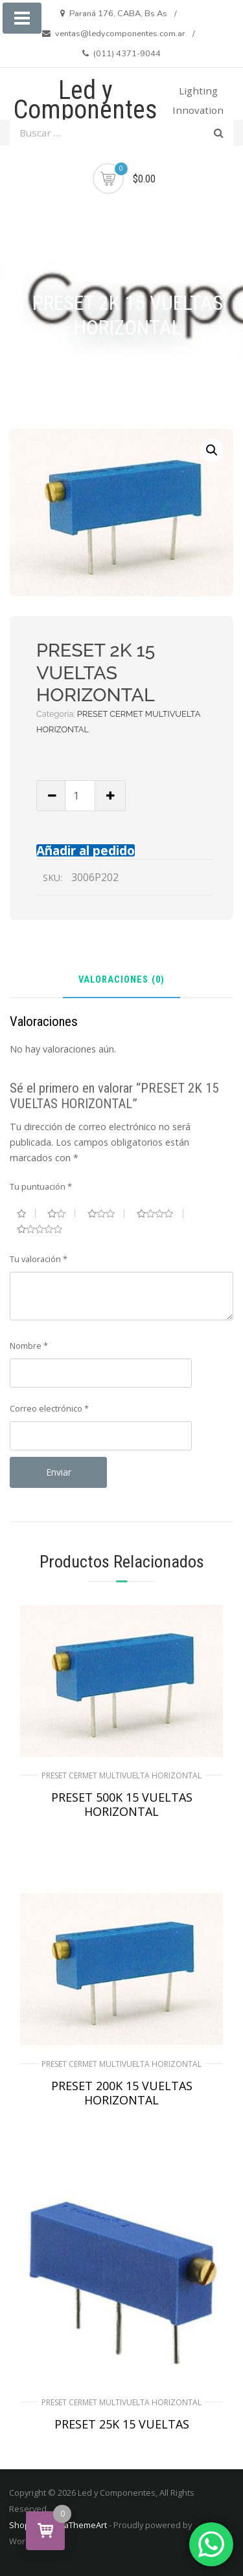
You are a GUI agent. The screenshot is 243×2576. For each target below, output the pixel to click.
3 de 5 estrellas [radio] (106, 1213)
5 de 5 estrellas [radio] (45, 1229)
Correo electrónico (49, 1408)
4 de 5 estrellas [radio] (160, 1213)
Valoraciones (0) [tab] (121, 980)
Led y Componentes (85, 100)
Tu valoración (38, 1259)
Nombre (29, 1345)
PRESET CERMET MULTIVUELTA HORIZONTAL (121, 1775)
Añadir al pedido (85, 850)
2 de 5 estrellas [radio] (61, 1213)
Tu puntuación (41, 1186)
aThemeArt (85, 2525)
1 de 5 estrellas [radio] (26, 1213)
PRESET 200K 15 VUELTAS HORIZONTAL (121, 2093)
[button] (212, 450)
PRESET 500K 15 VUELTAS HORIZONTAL (121, 1804)
